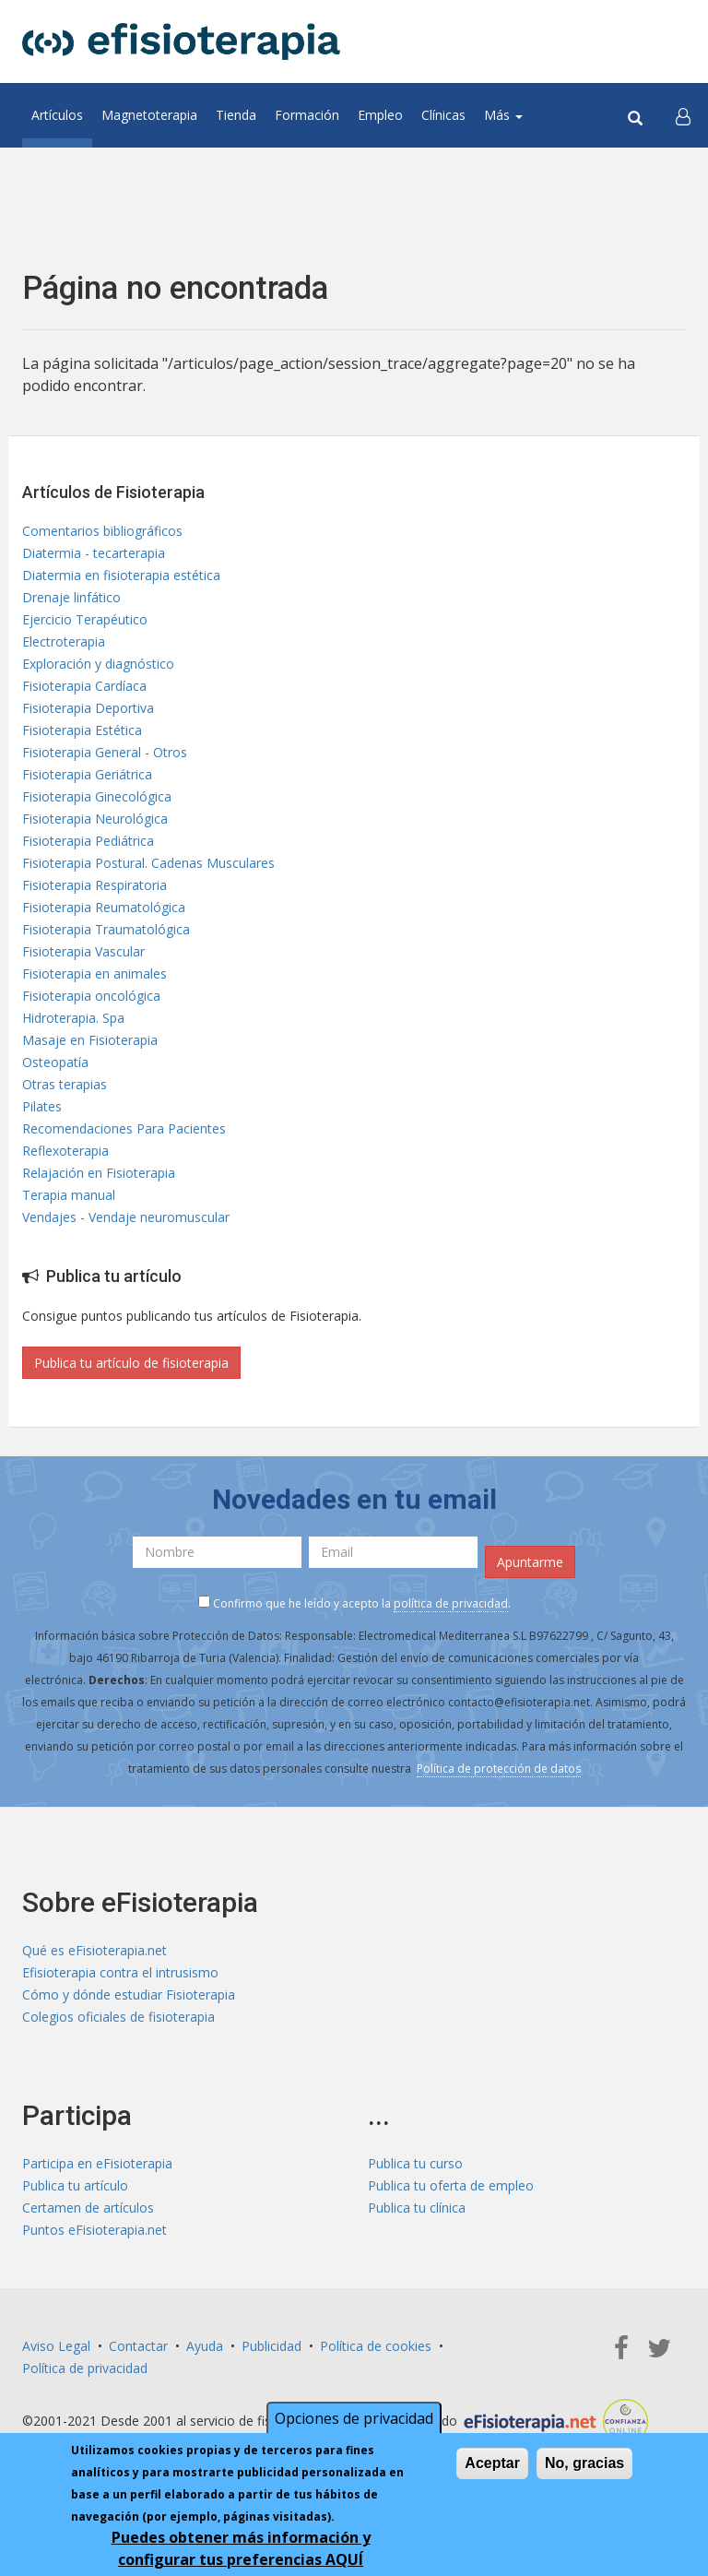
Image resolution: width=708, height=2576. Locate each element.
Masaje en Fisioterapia (90, 1040)
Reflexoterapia (65, 1150)
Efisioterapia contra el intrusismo (120, 1972)
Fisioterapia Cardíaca (84, 685)
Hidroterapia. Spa (73, 1018)
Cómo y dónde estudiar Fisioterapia (128, 1994)
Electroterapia (63, 641)
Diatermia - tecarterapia (93, 553)
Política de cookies (375, 2346)
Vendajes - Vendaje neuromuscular (126, 1217)
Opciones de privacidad (354, 2429)
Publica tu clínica (417, 2207)
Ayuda (204, 2346)
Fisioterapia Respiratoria (94, 885)
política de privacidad (451, 1603)
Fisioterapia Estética (82, 730)
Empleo (380, 115)
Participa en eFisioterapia (97, 2163)
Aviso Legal (56, 2346)
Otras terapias (64, 1084)
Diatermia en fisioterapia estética (121, 575)
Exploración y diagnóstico (98, 663)
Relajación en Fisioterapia (98, 1172)
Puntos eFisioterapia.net (94, 2229)
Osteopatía (55, 1062)
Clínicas (443, 115)
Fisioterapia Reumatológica (103, 907)
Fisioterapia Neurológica (95, 818)
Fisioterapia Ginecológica (96, 796)
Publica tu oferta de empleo (451, 2185)
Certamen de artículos (88, 2207)
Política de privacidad (85, 2368)
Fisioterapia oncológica (91, 995)
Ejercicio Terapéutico (85, 619)
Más (503, 115)
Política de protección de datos (499, 1768)
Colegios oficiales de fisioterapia (118, 2016)
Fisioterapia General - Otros (104, 752)
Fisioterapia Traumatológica (106, 929)
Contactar (138, 2346)
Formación (307, 115)
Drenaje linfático (71, 597)
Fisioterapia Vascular (83, 951)
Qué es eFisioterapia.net (94, 1950)
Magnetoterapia (149, 115)
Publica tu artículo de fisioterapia (131, 1362)
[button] (683, 115)
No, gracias (584, 2474)
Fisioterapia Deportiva (88, 708)
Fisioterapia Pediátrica (88, 840)
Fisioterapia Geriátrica (87, 774)
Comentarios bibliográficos (102, 531)
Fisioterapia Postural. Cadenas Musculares (148, 863)
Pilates (42, 1106)
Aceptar (492, 2474)
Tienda (236, 115)
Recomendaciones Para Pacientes (124, 1128)
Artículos (57, 115)
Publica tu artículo (75, 2185)
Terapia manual (68, 1195)
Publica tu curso (415, 2163)
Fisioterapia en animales (94, 973)
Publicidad (271, 2346)
